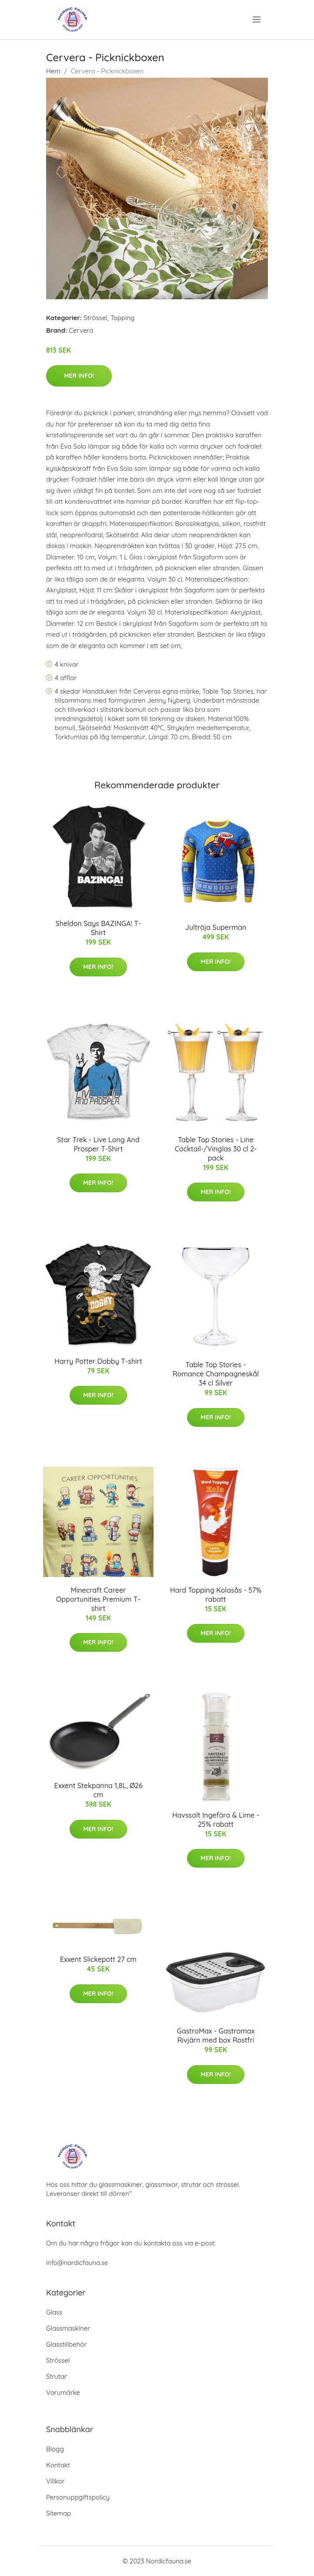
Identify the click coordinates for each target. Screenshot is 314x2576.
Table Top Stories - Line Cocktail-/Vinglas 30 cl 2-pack (216, 1148)
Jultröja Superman (215, 927)
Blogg (55, 2449)
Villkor (55, 2481)
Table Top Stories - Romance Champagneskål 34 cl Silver (216, 1373)
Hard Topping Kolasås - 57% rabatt (215, 1595)
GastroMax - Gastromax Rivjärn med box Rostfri (216, 2035)
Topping (122, 318)
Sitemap (58, 2513)
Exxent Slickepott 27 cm (98, 1959)
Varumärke (63, 2392)
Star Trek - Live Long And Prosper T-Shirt (98, 1144)
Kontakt (58, 2465)
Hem (53, 71)
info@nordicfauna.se (77, 2263)
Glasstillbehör (66, 2344)
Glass (54, 2312)
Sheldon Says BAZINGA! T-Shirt (98, 928)
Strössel (95, 318)
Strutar (56, 2376)
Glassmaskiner (68, 2328)
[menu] (257, 19)
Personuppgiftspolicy (78, 2497)
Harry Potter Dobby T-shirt (98, 1361)
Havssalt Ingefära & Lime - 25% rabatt (215, 1820)
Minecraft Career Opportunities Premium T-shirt (98, 1599)
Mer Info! (79, 376)
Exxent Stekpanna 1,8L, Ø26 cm (98, 1790)
